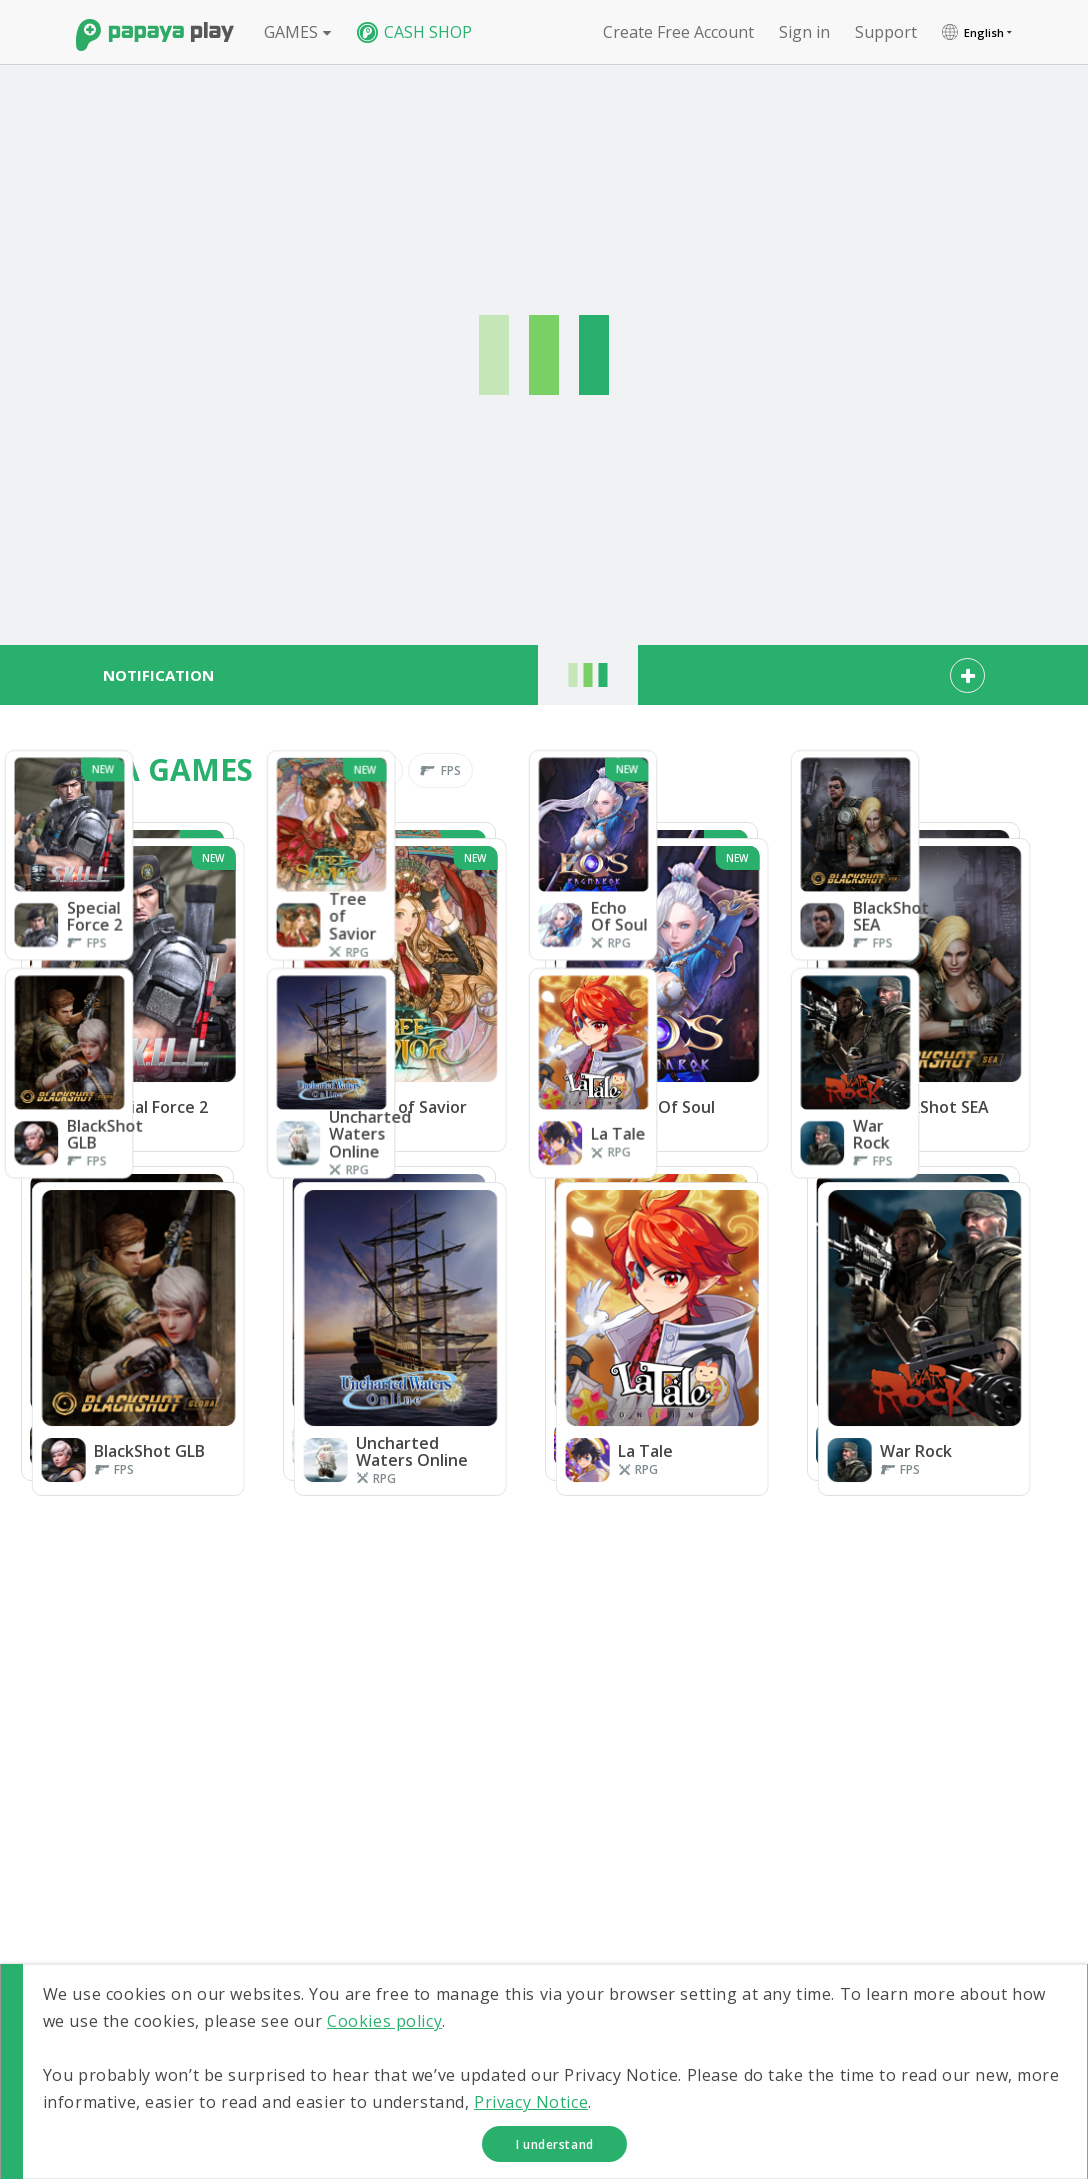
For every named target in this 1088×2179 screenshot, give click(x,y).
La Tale (752, 1809)
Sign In (750, 1864)
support (886, 32)
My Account (764, 1887)
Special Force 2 (774, 1722)
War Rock (906, 1809)
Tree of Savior (919, 1722)
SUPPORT (917, 1933)
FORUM (909, 1888)
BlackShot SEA (919, 1745)
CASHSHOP (923, 1843)
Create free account (678, 32)
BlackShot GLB (772, 1769)
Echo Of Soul (767, 1745)
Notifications (768, 1933)
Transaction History (787, 1910)
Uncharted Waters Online (931, 1778)
